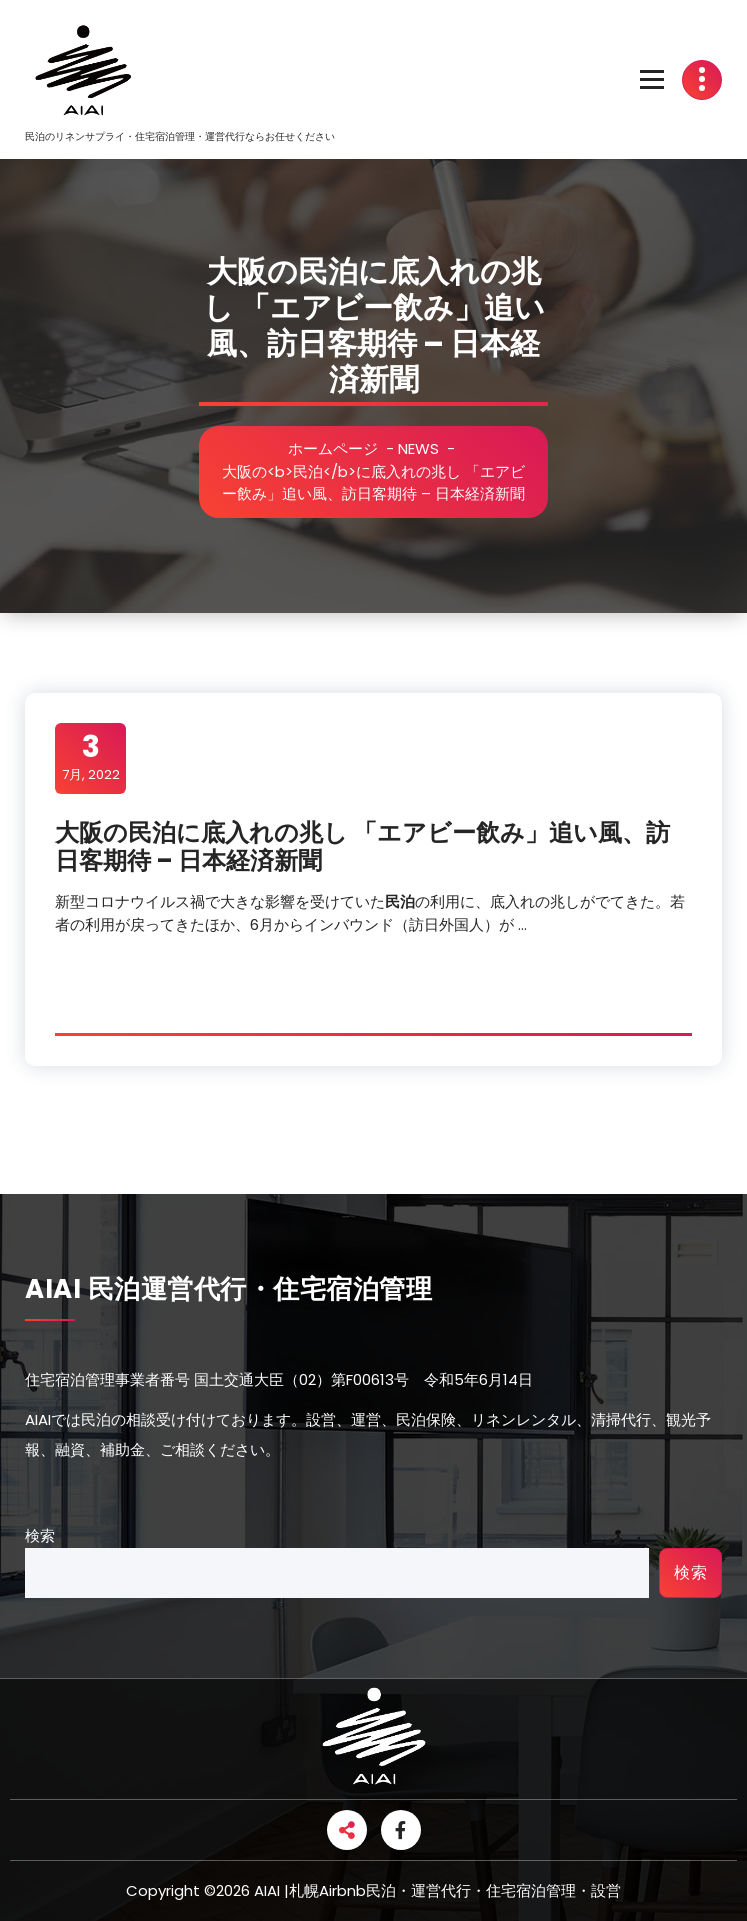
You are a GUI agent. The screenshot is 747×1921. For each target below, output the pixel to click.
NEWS (418, 448)
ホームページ (333, 448)
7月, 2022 (91, 757)
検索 (40, 1535)
